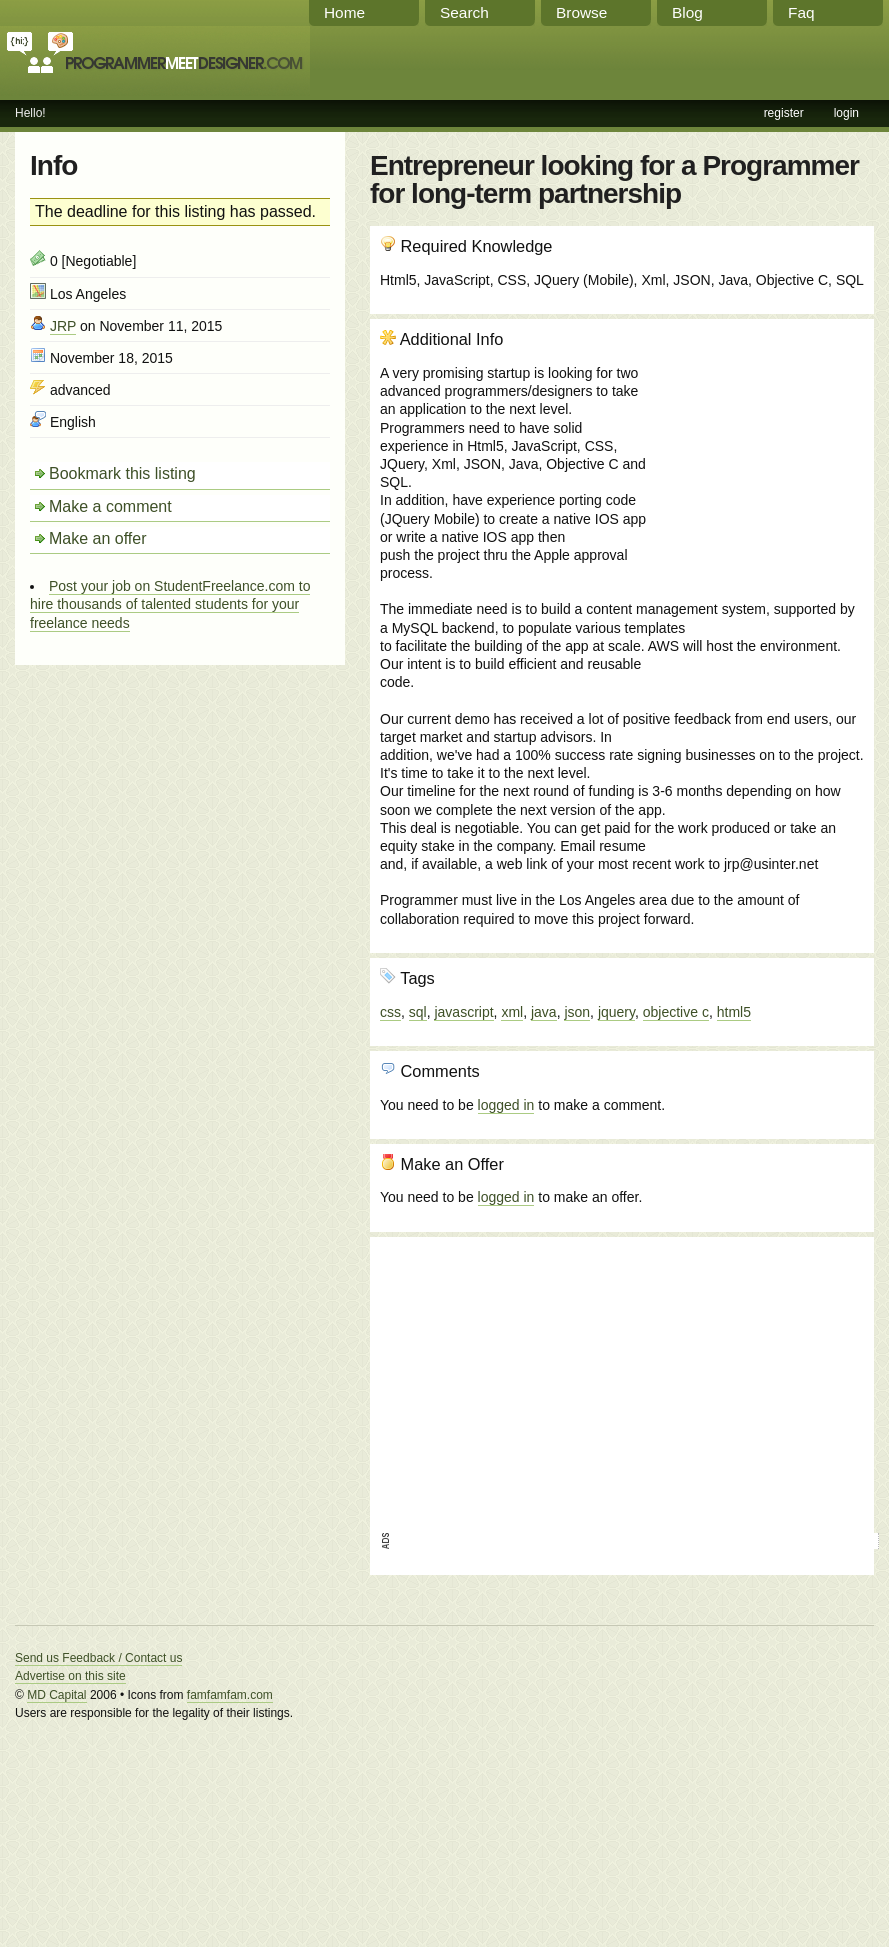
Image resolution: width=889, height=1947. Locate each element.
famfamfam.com (230, 1695)
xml (512, 1012)
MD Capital (56, 1695)
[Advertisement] (756, 437)
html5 (734, 1012)
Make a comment (110, 506)
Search (464, 12)
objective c (676, 1012)
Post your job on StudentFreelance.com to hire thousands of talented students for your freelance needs (170, 604)
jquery (616, 1012)
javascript (463, 1012)
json (577, 1012)
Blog (687, 12)
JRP (63, 326)
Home (344, 12)
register (784, 113)
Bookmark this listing (122, 473)
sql (418, 1012)
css (390, 1012)
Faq (801, 12)
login (846, 113)
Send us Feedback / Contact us (98, 1658)
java (544, 1012)
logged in (506, 1105)
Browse (581, 12)
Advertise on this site (70, 1676)
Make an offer (98, 538)
